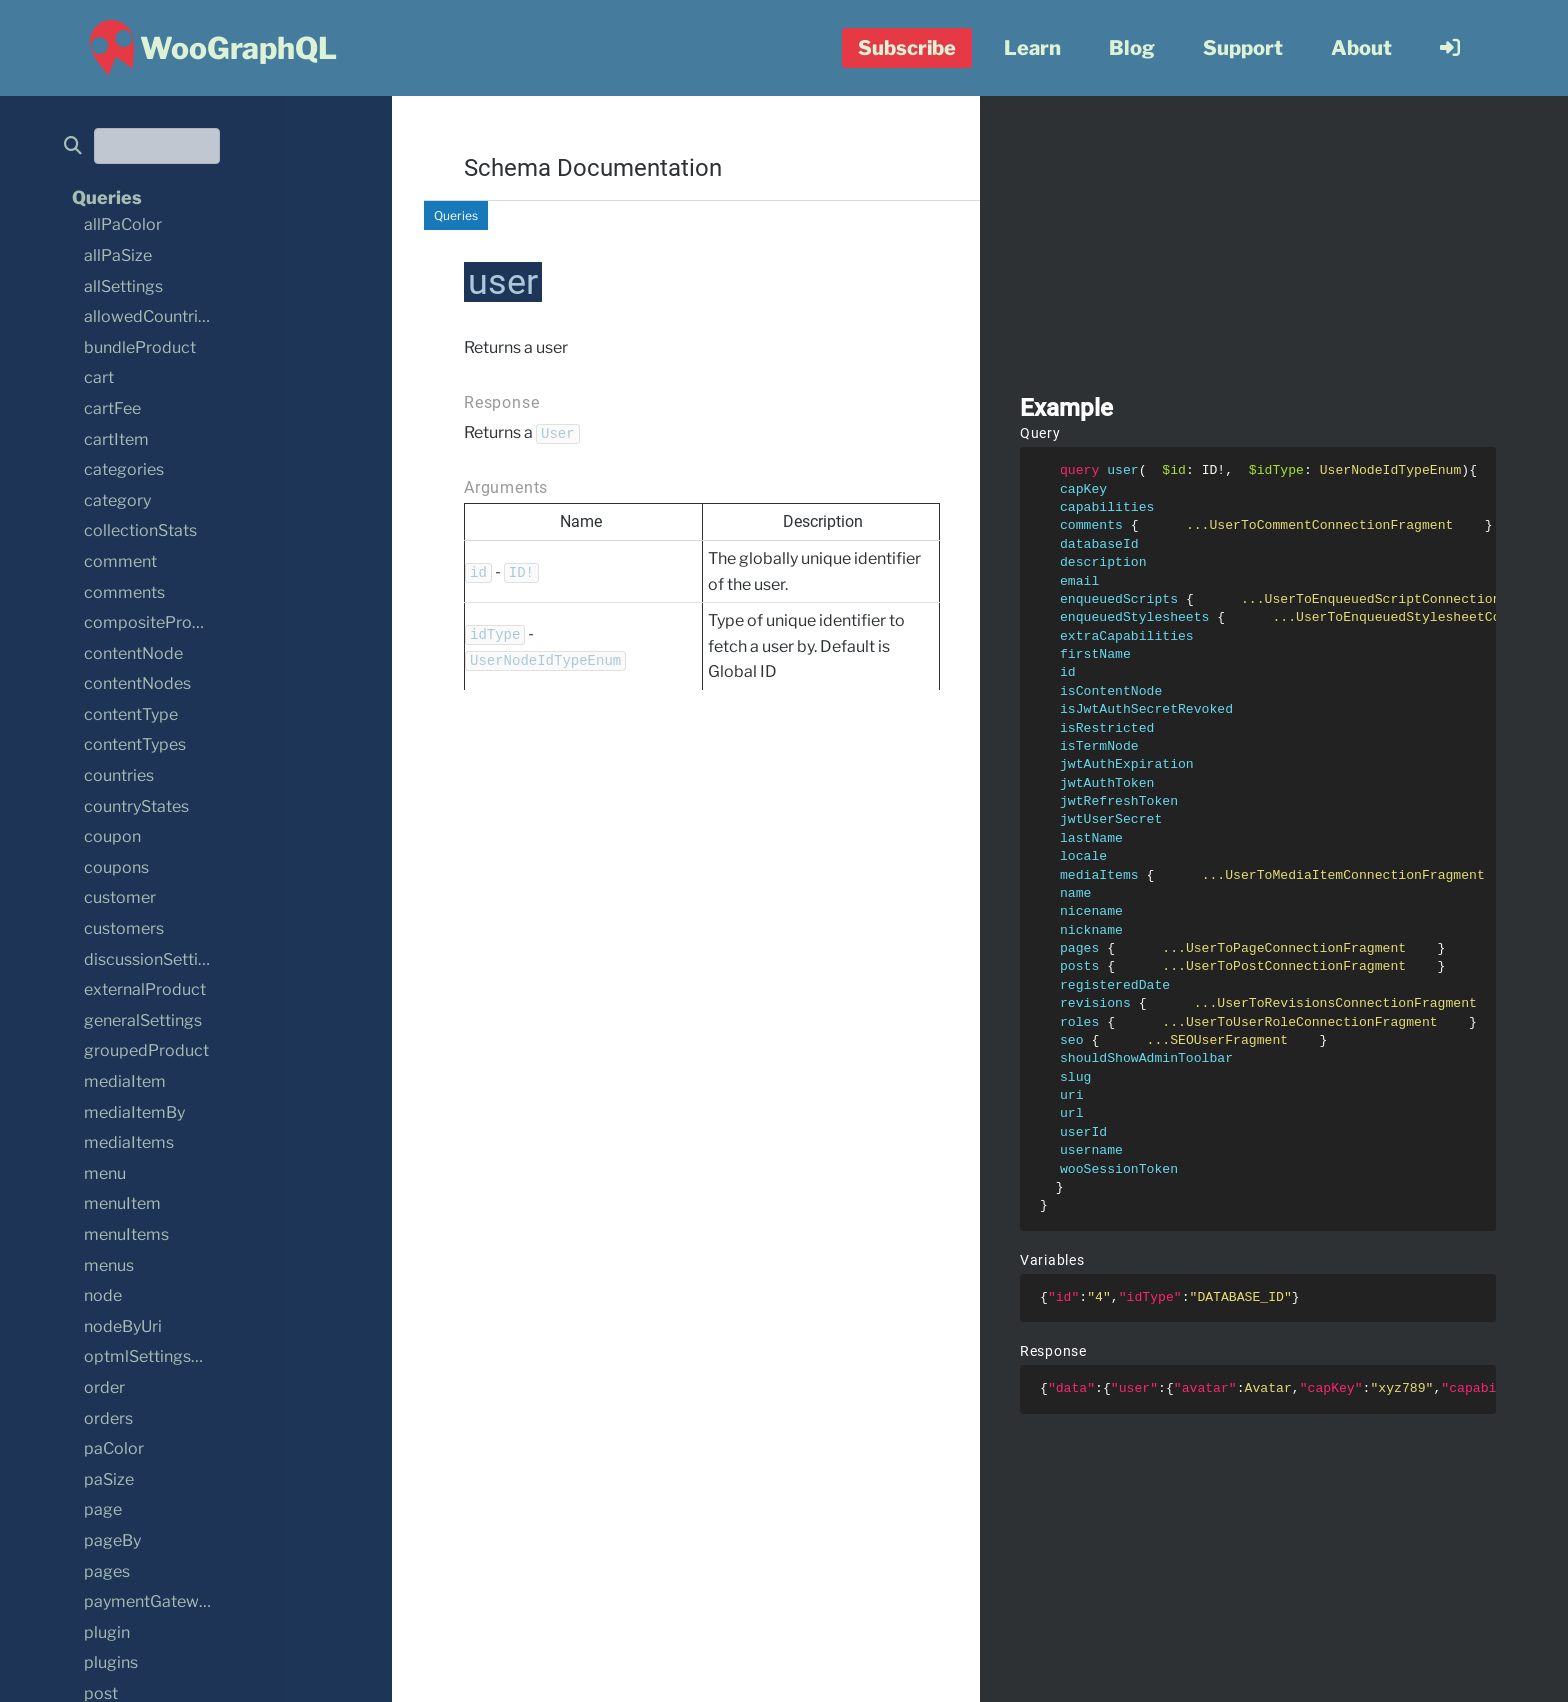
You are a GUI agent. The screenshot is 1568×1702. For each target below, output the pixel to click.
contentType (131, 714)
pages (107, 1571)
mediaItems (129, 1142)
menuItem (122, 1203)
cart (99, 377)
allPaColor (123, 224)
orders (108, 1418)
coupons (116, 867)
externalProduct (145, 989)
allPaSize (118, 255)
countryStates (136, 806)
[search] (79, 146)
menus (109, 1265)
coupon (112, 836)
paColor (114, 1448)
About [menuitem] (1361, 48)
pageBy (112, 1540)
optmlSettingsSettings (168, 1356)
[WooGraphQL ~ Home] (210, 48)
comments (124, 592)
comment (120, 561)
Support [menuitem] (1243, 48)
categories (124, 469)
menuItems (126, 1234)
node (103, 1295)
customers (124, 928)
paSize (109, 1479)
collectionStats (140, 530)
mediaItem (125, 1081)
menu (105, 1173)
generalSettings (143, 1020)
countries (119, 775)
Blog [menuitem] (1132, 48)
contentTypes (135, 744)
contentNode (133, 653)
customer (120, 897)
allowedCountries (149, 316)
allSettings (123, 286)
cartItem (116, 439)
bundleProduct (140, 347)
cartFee (112, 408)
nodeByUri (123, 1326)
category (117, 500)
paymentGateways (154, 1601)
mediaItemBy (134, 1112)
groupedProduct (146, 1050)
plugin (107, 1632)
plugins (111, 1662)
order (104, 1387)
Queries (456, 215)
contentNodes (137, 683)
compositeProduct (155, 622)
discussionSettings (154, 959)
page (103, 1509)
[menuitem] (1450, 48)
